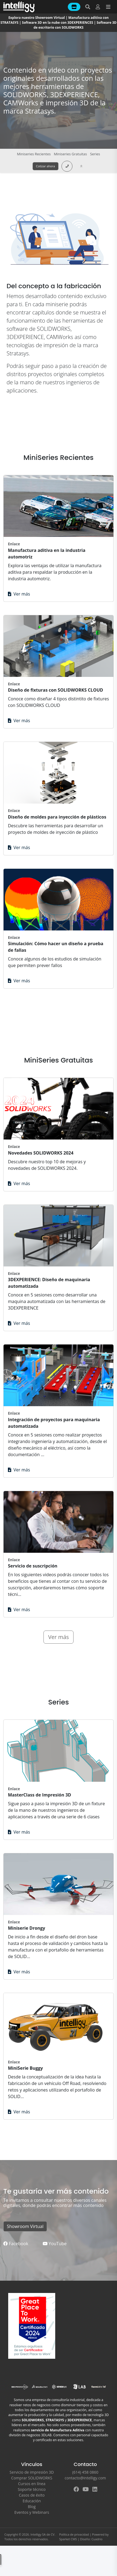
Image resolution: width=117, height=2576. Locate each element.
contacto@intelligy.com (85, 2477)
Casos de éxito (32, 2495)
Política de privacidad (74, 2534)
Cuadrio (96, 2539)
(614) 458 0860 (85, 2472)
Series (95, 153)
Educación (32, 2500)
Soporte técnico (32, 2489)
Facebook (15, 2244)
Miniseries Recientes (34, 153)
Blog (32, 2506)
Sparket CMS (68, 2539)
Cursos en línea (31, 2483)
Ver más (19, 594)
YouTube (55, 2244)
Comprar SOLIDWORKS (31, 2477)
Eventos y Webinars (31, 2512)
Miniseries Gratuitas (70, 153)
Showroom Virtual (25, 2226)
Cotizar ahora (45, 166)
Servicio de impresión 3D (32, 2472)
